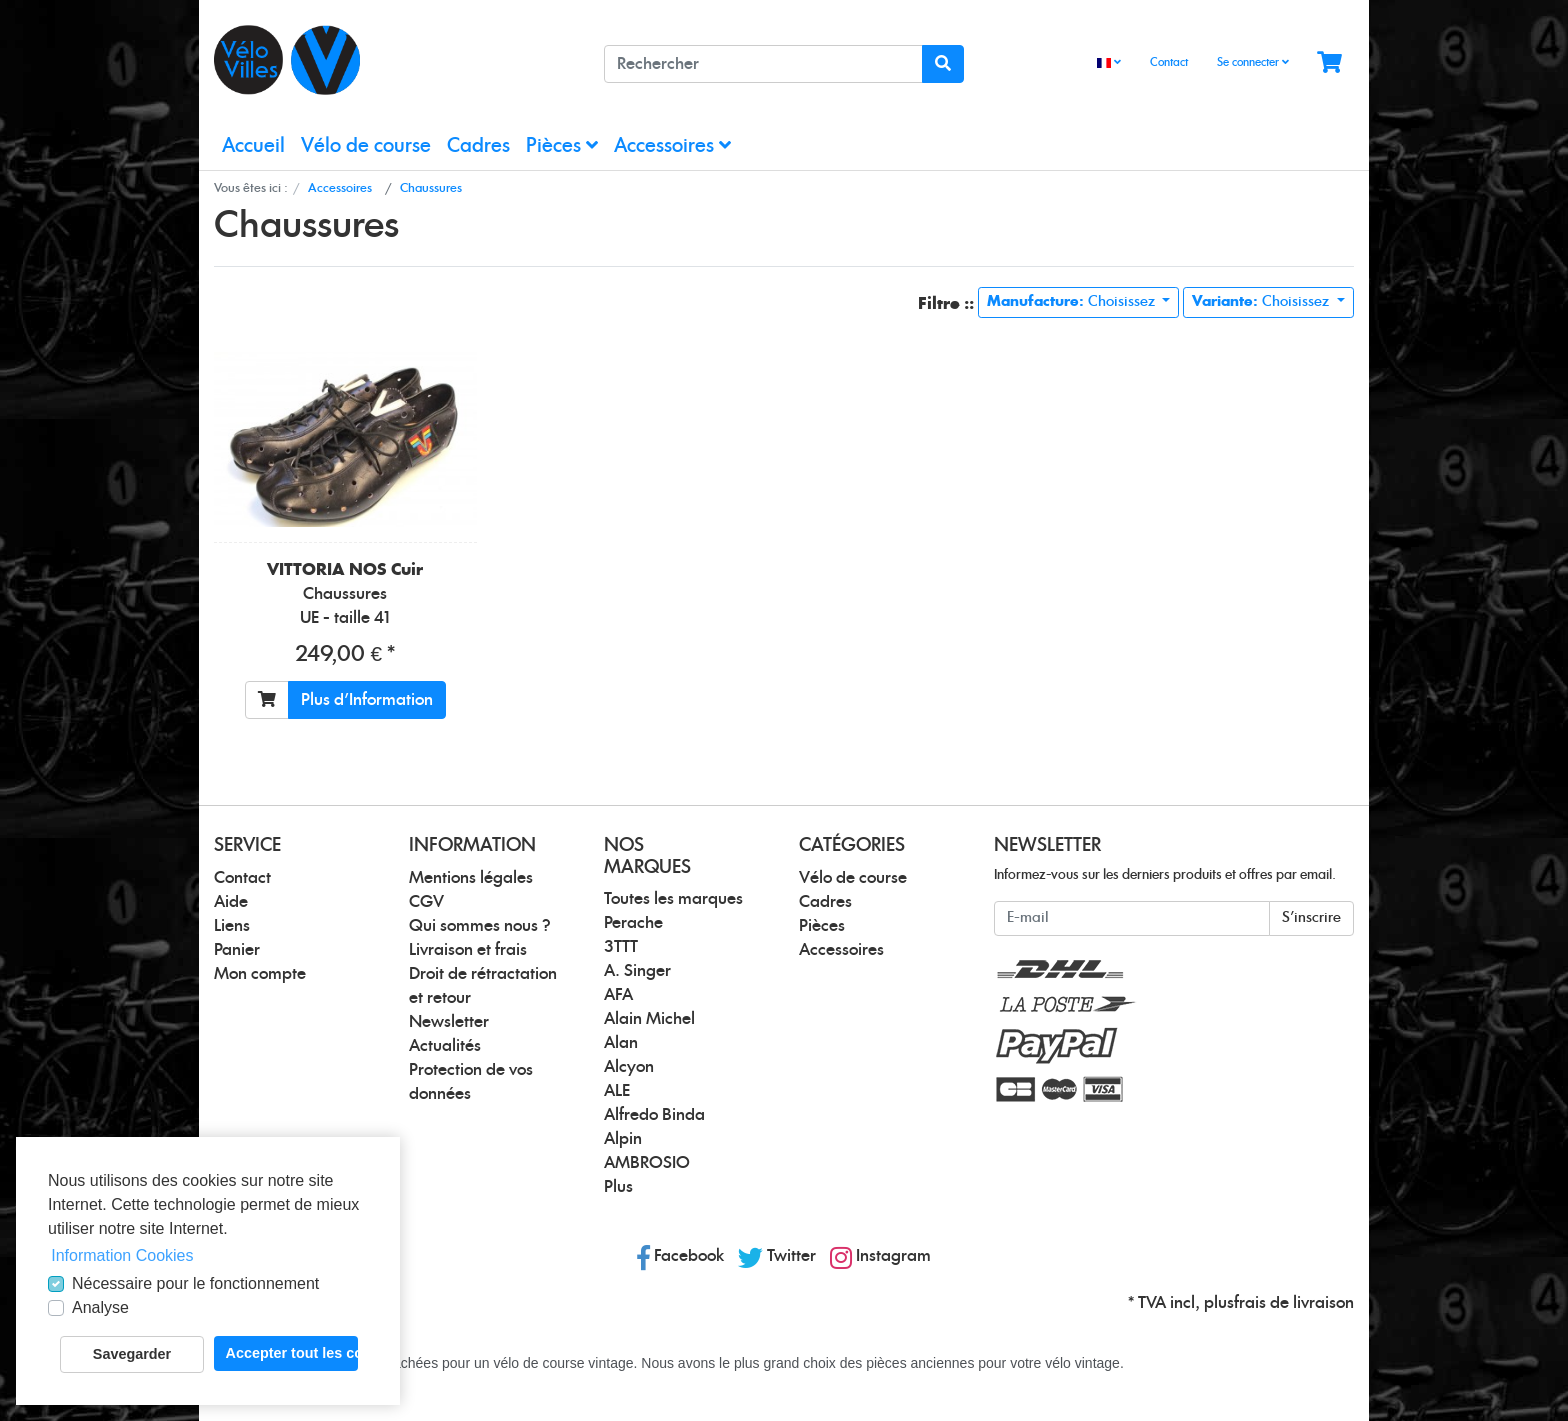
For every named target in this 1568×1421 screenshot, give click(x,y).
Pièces (562, 145)
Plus (618, 1187)
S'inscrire (1311, 918)
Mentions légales (471, 878)
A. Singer (637, 971)
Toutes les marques (673, 899)
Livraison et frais (468, 950)
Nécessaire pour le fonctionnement (195, 1283)
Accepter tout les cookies (292, 1353)
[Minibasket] (1329, 63)
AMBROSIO (647, 1163)
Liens (232, 926)
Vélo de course (366, 146)
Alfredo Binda (654, 1115)
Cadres (478, 146)
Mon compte (260, 974)
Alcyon (629, 1067)
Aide (231, 902)
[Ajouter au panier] (267, 700)
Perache (633, 923)
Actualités (445, 1046)
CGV (426, 902)
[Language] (1109, 63)
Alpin (623, 1139)
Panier (237, 950)
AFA (618, 995)
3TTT (621, 947)
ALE (617, 1091)
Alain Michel (649, 1019)
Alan (621, 1043)
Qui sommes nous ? (480, 926)
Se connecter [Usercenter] (1253, 62)
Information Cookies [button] (122, 1255)
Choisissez (1073, 302)
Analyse (100, 1307)
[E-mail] (1132, 918)
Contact (1169, 62)
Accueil (253, 146)
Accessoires (672, 145)
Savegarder (132, 1354)
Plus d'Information (367, 700)
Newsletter (449, 1022)
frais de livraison (1294, 1303)
